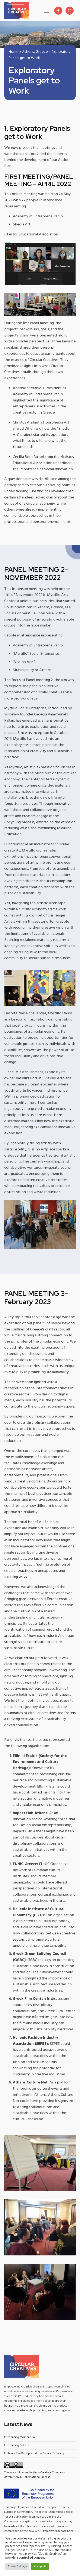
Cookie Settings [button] (17, 2566)
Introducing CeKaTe (16, 2445)
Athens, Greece (35, 52)
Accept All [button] (40, 2566)
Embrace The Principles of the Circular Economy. (34, 2453)
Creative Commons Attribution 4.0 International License (34, 2475)
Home (13, 52)
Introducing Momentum (19, 2437)
